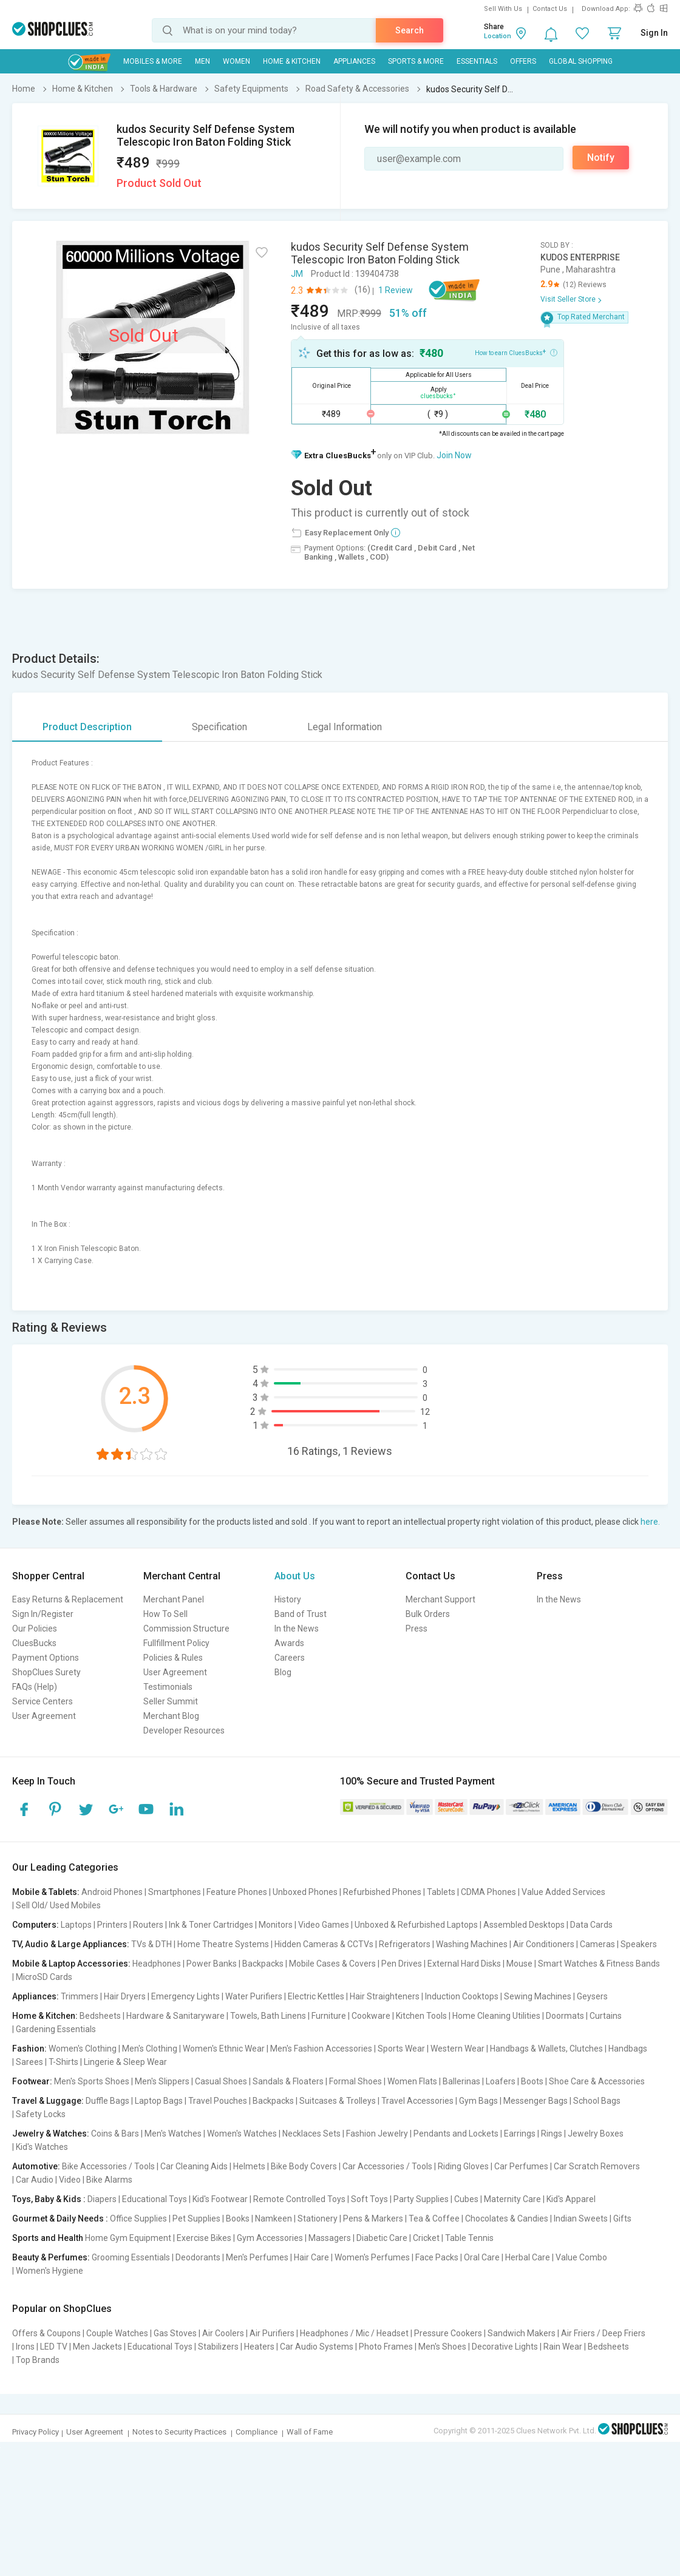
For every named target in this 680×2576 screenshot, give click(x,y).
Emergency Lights (185, 1996)
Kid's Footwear (220, 2199)
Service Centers (42, 1701)
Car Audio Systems (316, 2346)
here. (650, 1522)
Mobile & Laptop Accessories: (71, 1963)
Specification (219, 727)
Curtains (606, 2016)
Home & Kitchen (292, 61)
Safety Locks (41, 2114)
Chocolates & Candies (506, 2218)
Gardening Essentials (56, 2029)
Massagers (329, 2238)
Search (409, 30)
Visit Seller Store (568, 299)
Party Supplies (421, 2199)
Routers (148, 1925)
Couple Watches (117, 2333)
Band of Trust (300, 1614)
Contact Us (549, 9)
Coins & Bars (115, 2133)
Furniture (328, 2016)
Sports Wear (401, 2048)
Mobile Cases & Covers (332, 1963)
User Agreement (44, 1716)
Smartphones (174, 1892)
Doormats (565, 2016)
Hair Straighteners (385, 1996)
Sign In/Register (42, 1614)
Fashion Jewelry (377, 2133)
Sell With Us (503, 9)
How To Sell (165, 1614)
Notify (600, 157)
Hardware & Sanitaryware (175, 2016)
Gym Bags (478, 2101)
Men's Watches (173, 2133)
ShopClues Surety (46, 1672)
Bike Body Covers (304, 2166)
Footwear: (32, 2081)
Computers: (35, 1925)
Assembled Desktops (524, 1925)
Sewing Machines (537, 1996)
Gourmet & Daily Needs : (60, 2218)
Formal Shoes (355, 2081)
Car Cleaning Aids (194, 2166)
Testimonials (167, 1687)
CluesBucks (34, 1643)
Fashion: (29, 2048)
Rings (551, 2133)
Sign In (654, 33)
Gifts (622, 2218)
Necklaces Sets (311, 2133)
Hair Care (311, 2257)
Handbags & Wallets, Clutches (546, 2048)
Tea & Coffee (434, 2218)
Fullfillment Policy (176, 1643)
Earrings (520, 2133)
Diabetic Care (381, 2238)
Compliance (256, 2431)
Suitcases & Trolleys (337, 2101)
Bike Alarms (109, 2180)
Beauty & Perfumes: (51, 2257)
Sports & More (416, 61)
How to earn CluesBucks (516, 352)
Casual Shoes (221, 2081)
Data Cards (591, 1925)
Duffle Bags (107, 2101)
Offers (523, 61)
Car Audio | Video (48, 2180)
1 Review (395, 290)
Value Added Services (563, 1892)
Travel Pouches (217, 2101)
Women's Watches (242, 2133)
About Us (294, 1576)
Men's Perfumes (257, 2257)
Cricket (426, 2238)
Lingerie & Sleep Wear (125, 2062)
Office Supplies (138, 2218)
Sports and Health (47, 2238)
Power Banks (211, 1963)
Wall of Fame (310, 2431)
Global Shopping (581, 61)
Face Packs (436, 2257)
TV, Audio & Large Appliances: (70, 1944)
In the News (296, 1628)
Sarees (29, 2062)
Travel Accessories (417, 2101)
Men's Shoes (442, 2346)
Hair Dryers (125, 1996)
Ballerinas (461, 2081)
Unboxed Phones (305, 1892)
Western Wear (457, 2048)
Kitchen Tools (421, 2016)
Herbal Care (527, 2257)
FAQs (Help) (34, 1687)
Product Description (87, 727)
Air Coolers (223, 2333)
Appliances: (35, 1996)
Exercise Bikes (204, 2238)
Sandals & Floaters (288, 2081)
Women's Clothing (83, 2048)
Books (238, 2218)
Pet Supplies (196, 2218)
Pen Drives (401, 1963)
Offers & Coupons (46, 2333)
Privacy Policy (35, 2431)
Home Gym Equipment (128, 2238)
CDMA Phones (488, 1892)
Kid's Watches (42, 2147)
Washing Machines (472, 1944)
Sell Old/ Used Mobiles (58, 1905)
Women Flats (412, 2081)
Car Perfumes (521, 2166)
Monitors (276, 1925)
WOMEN (236, 61)
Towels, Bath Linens (268, 2016)
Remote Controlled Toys (299, 2199)
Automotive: (36, 2166)
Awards (289, 1643)
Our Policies (34, 1628)
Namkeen (273, 2218)
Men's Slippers (162, 2081)
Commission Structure (186, 1628)
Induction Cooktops (461, 1996)
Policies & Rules (173, 1658)
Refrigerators (404, 1944)
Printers (112, 1925)
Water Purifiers (253, 1996)
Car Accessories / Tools (387, 2166)
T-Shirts (63, 2062)
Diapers (102, 2199)
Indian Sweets (581, 2218)
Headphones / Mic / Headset (354, 2333)
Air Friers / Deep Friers (603, 2333)
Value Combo (581, 2257)
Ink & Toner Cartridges (211, 1925)
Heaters (259, 2346)
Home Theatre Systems (223, 1944)
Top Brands (37, 2360)
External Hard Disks (464, 1963)
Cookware (371, 2016)
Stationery (318, 2218)
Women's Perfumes (372, 2257)
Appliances (354, 61)
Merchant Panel (173, 1599)
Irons (25, 2346)
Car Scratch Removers (597, 2166)
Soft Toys (369, 2199)
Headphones (156, 1963)
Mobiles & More (152, 61)
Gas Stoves (175, 2333)
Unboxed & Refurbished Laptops (416, 1925)
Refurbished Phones (382, 1892)
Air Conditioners (543, 1944)
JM (297, 274)
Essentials (477, 61)
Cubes (466, 2199)
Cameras (597, 1944)
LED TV (53, 2346)
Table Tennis (469, 2238)
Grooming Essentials (131, 2257)
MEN (202, 61)
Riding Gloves (463, 2166)
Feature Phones (236, 1892)
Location (497, 36)
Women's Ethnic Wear (224, 2048)
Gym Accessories (270, 2238)
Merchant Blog (171, 1716)
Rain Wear (562, 2346)
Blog (282, 1672)
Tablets (441, 1892)
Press (416, 1628)
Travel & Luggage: (48, 2101)
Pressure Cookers (448, 2333)
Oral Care (482, 2257)
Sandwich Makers (522, 2333)
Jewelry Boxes (596, 2133)
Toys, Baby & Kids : (49, 2199)
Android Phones (112, 1892)
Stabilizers (218, 2346)
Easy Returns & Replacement (67, 1599)
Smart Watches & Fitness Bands (599, 1963)
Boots (532, 2081)
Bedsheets (100, 2016)
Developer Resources (184, 1730)
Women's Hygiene (49, 2271)
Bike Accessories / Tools (108, 2166)
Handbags (627, 2048)
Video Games (323, 1925)
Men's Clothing (149, 2048)
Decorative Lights (505, 2346)
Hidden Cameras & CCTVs (323, 1944)
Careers (289, 1658)
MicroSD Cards (44, 1977)
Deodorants (197, 2257)
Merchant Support (440, 1599)
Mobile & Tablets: (46, 1892)
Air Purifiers (272, 2333)
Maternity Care (512, 2199)
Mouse (519, 1963)
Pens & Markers (373, 2218)
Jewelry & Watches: (50, 2133)
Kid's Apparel (571, 2199)
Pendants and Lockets (455, 2133)
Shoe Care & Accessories (597, 2081)
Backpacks (263, 1963)
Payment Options (45, 1658)
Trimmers (79, 1996)
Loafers (500, 2081)
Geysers (592, 1996)
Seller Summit (170, 1701)
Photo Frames (386, 2346)
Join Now (454, 455)
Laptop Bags (159, 2101)
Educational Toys (154, 2199)
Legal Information (344, 727)
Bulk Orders (428, 1614)
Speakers (638, 1944)
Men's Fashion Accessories (321, 2048)
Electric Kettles (316, 1996)
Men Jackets (97, 2346)
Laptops (76, 1925)
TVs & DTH (151, 1944)
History (287, 1599)
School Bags (596, 2101)
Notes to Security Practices (179, 2431)
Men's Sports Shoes (91, 2081)
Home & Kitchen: (45, 2016)
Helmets (249, 2166)
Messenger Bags (535, 2101)
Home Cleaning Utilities (496, 2016)
